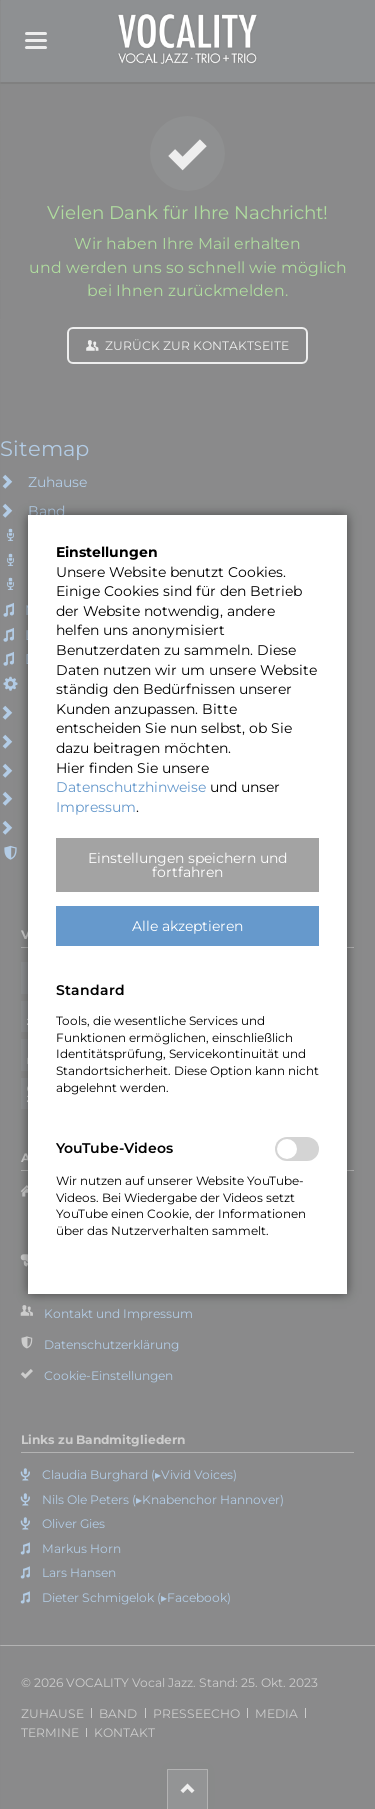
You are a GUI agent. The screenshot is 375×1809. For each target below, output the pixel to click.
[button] (187, 865)
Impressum (96, 807)
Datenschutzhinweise (131, 787)
